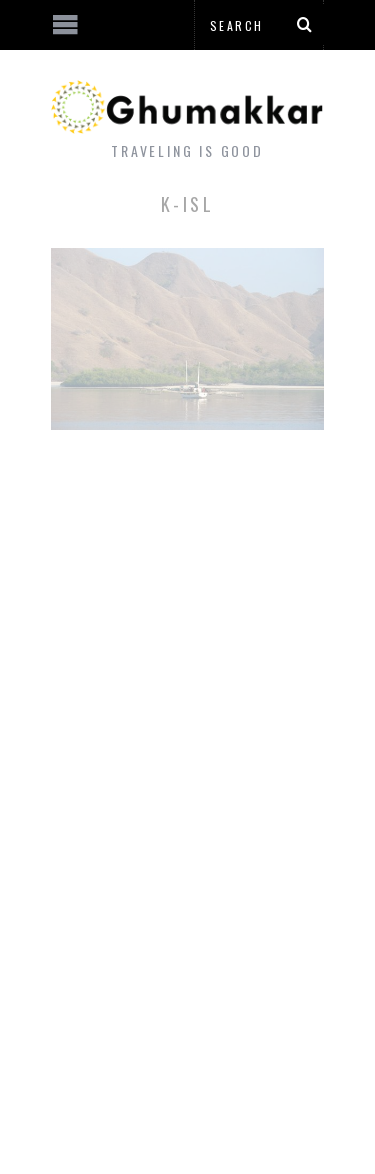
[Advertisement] (165, 1099)
